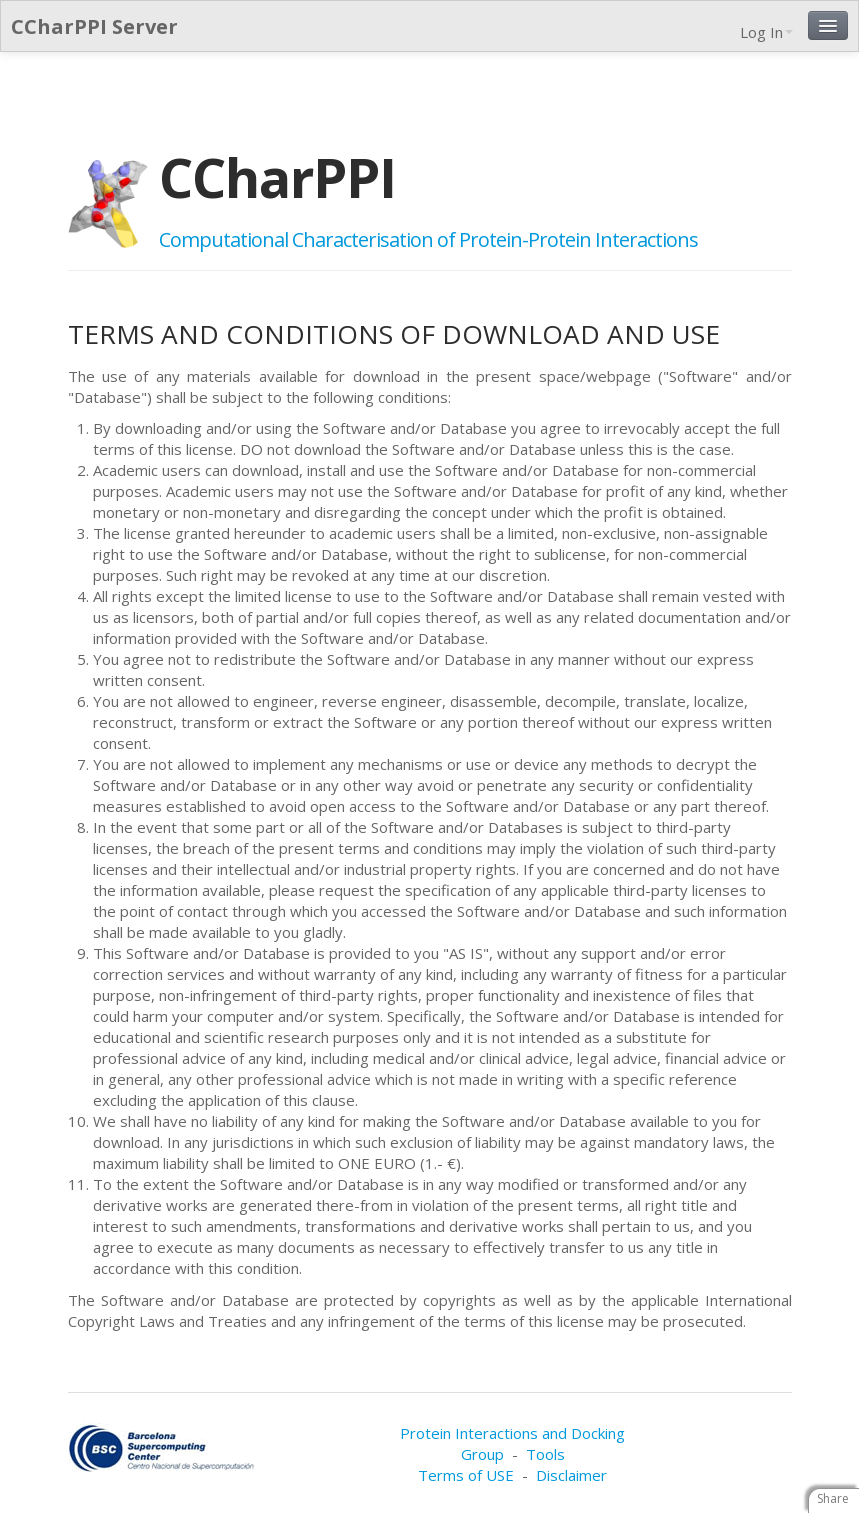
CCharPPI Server (94, 26)
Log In (766, 32)
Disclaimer (571, 1475)
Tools (545, 1454)
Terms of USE (466, 1475)
